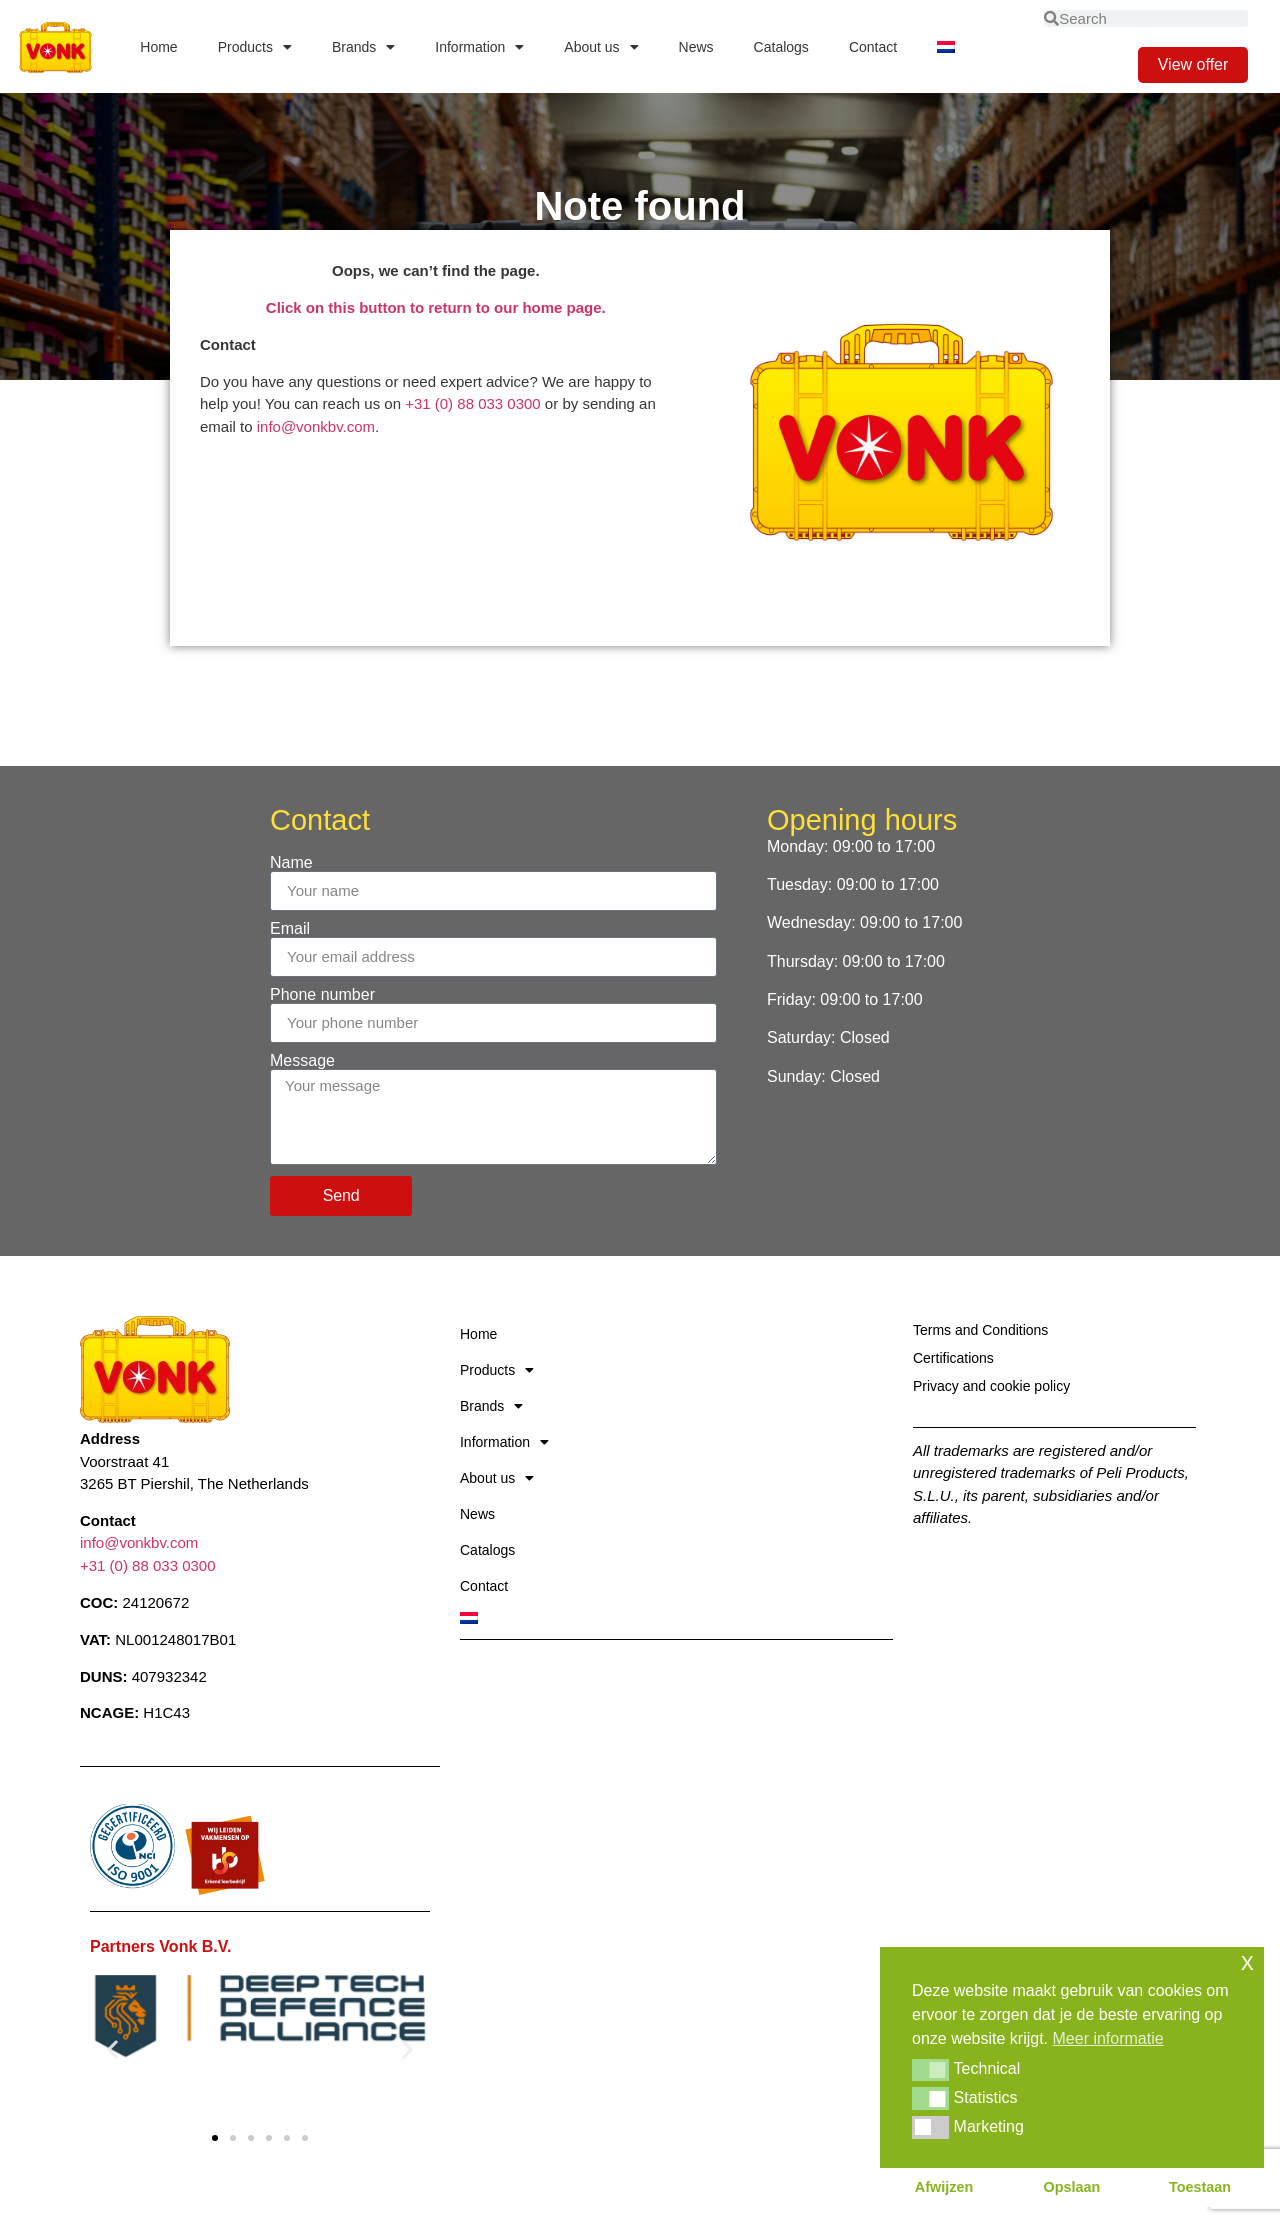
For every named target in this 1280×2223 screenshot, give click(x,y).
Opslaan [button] (1072, 2187)
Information (479, 47)
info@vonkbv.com (316, 426)
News (696, 47)
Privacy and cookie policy (991, 1386)
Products (255, 47)
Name (291, 863)
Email (290, 929)
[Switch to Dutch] (946, 47)
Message (302, 1061)
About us (601, 47)
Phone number (322, 995)
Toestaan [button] (1200, 2187)
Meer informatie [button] (1108, 2038)
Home (158, 47)
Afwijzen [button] (944, 2187)
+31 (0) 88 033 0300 (473, 403)
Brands (363, 47)
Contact (873, 47)
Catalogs (781, 47)
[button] (112, 2048)
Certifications (953, 1358)
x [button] (1247, 1961)
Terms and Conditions (980, 1330)
